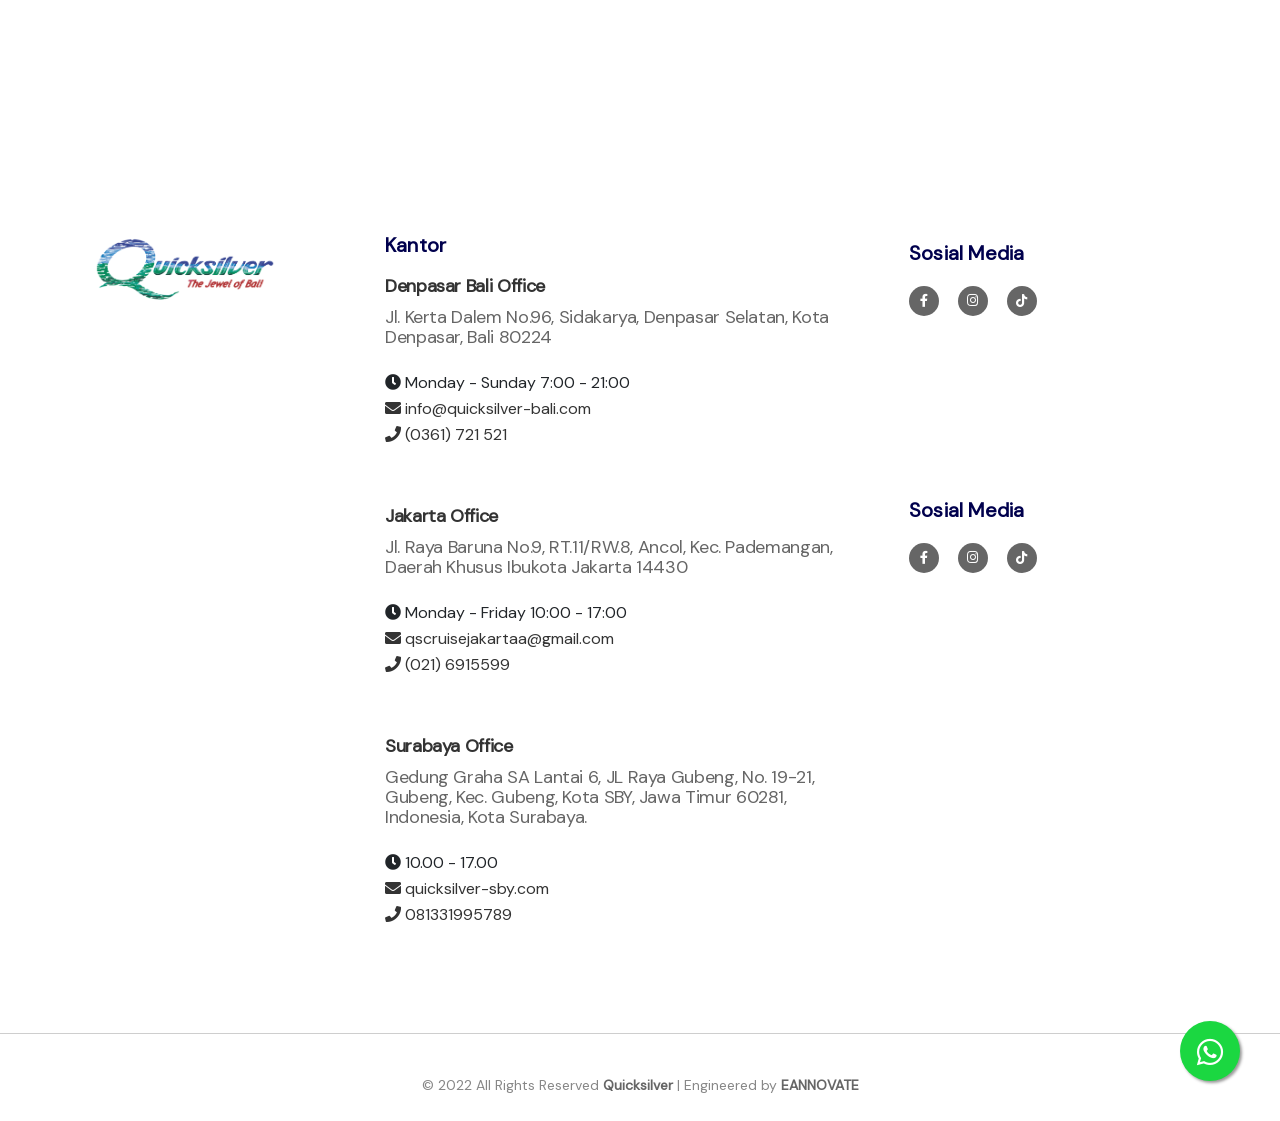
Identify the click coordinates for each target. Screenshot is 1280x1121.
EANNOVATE (820, 1085)
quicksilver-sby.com (467, 888)
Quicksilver (638, 1085)
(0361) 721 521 (446, 434)
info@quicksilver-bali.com (488, 408)
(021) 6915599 (447, 664)
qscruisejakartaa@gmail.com (499, 638)
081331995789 (448, 914)
